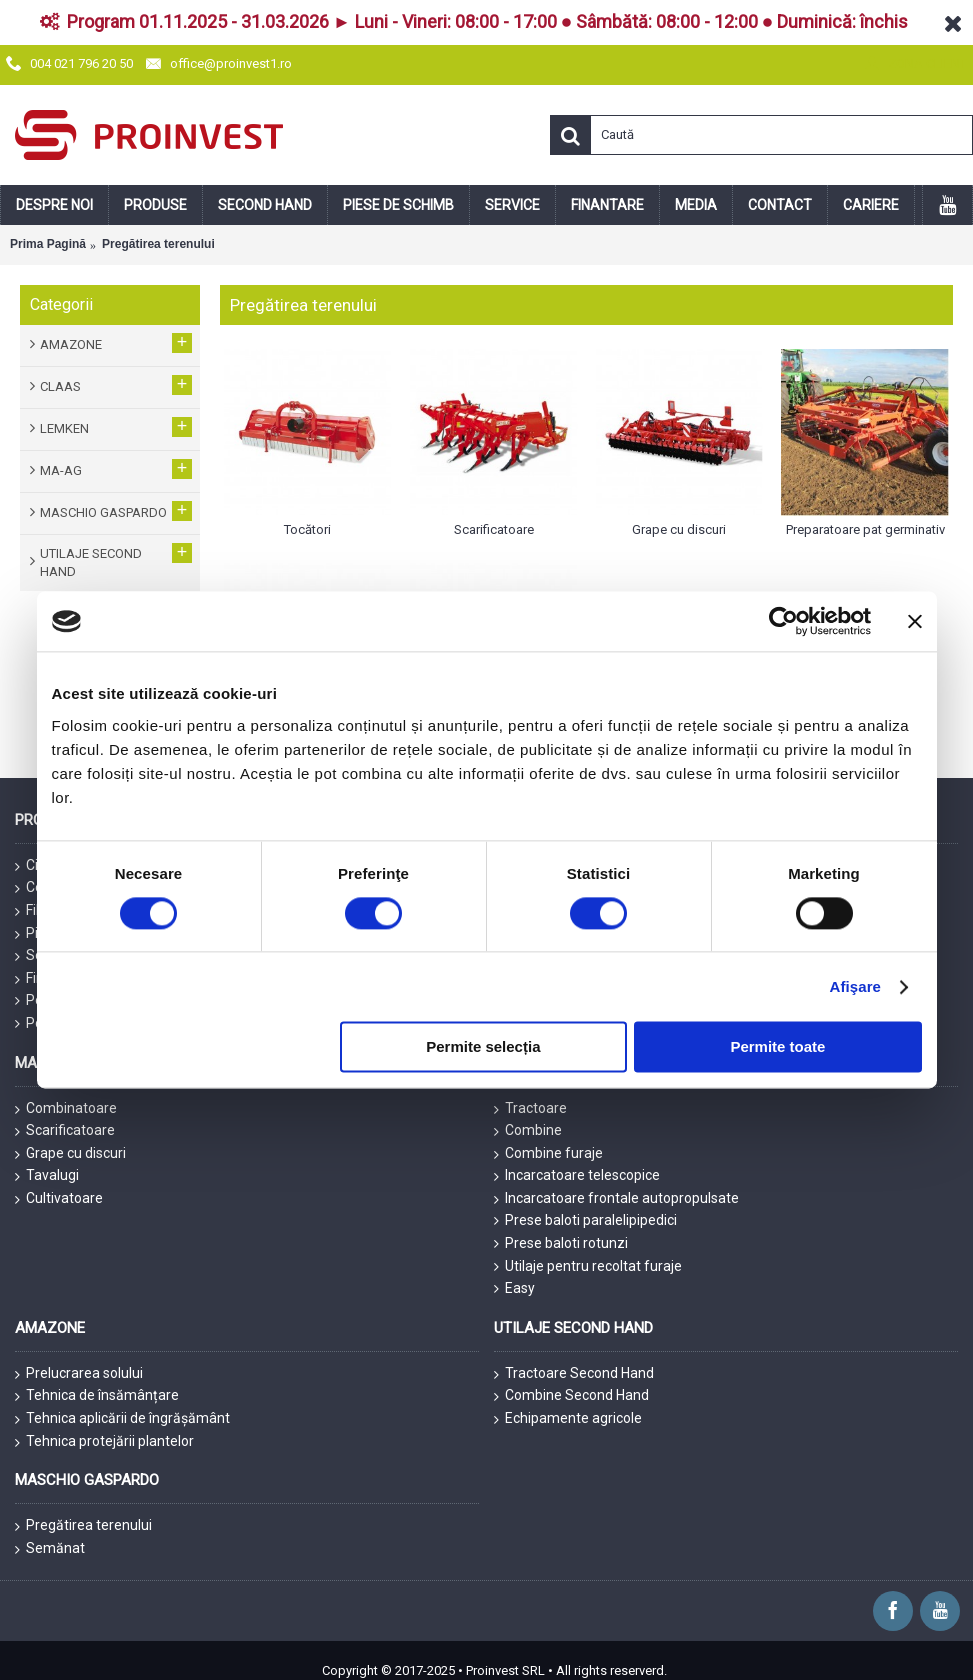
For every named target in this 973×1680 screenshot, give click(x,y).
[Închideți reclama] (915, 621)
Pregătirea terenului (158, 244)
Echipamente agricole (568, 1419)
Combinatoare (66, 1109)
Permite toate (777, 1047)
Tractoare (530, 1109)
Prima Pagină (48, 244)
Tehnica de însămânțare (97, 1396)
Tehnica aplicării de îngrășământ (122, 1419)
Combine (528, 1131)
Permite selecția (483, 1047)
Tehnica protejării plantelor (104, 1442)
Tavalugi (47, 1176)
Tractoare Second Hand (574, 1374)
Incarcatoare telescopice (577, 1176)
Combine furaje (548, 1154)
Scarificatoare (65, 1131)
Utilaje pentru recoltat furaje (588, 1266)
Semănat (50, 1549)
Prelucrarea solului (79, 1374)
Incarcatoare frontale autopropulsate (616, 1199)
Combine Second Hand (571, 1396)
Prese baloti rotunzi (561, 1243)
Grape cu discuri (70, 1154)
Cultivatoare (59, 1199)
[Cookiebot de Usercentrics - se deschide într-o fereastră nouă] (783, 621)
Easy (514, 1288)
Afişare (856, 986)
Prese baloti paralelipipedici (585, 1220)
